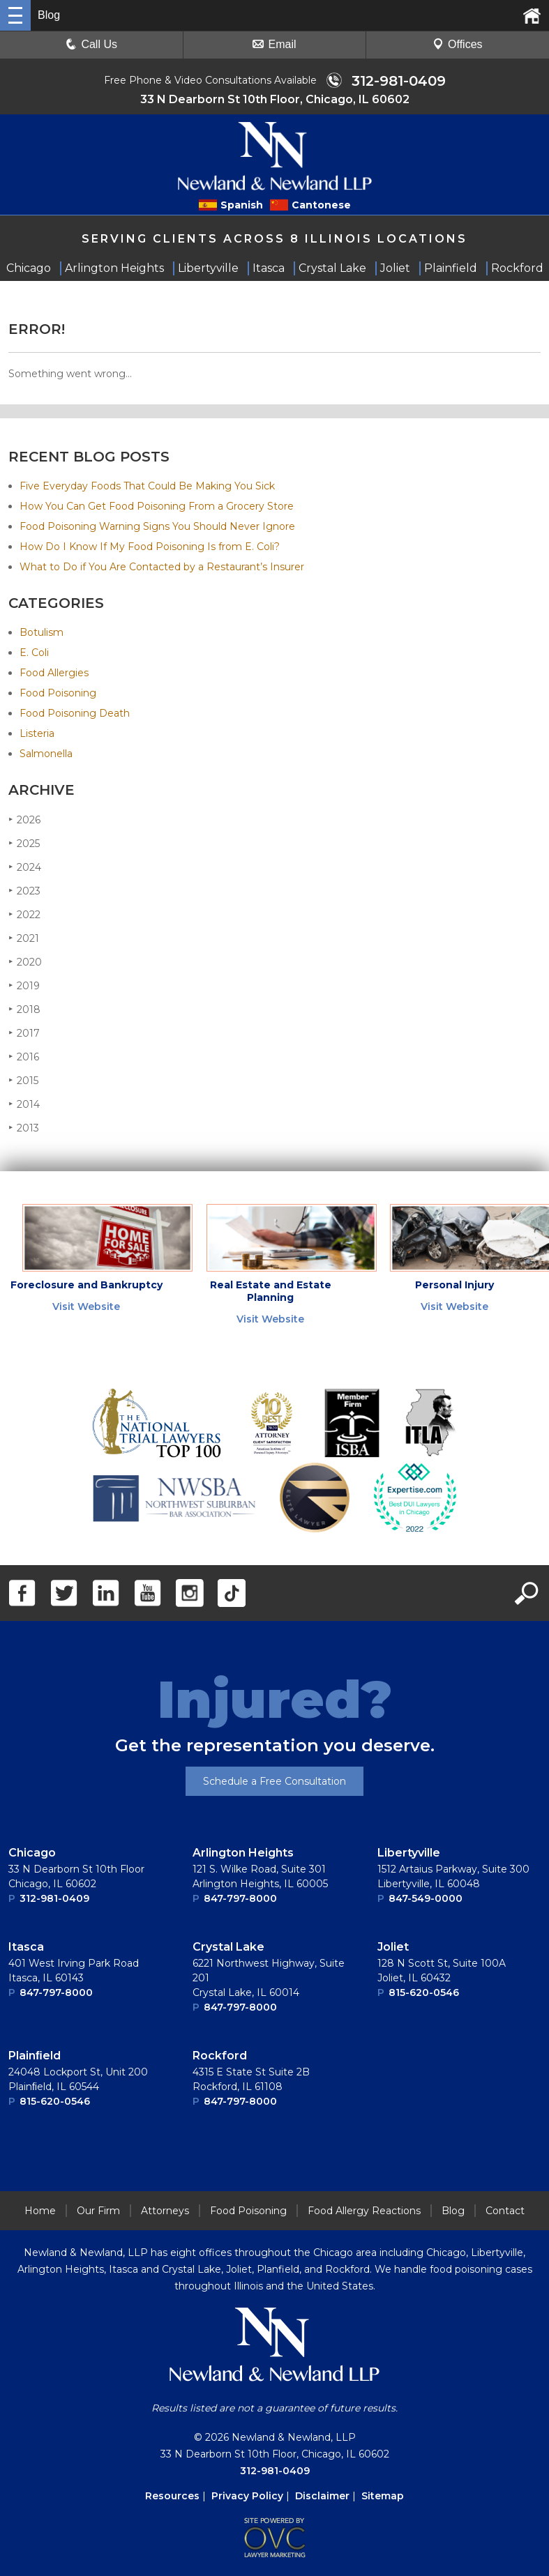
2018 (24, 1009)
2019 (24, 985)
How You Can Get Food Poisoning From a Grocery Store (157, 506)
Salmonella (46, 753)
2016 (23, 1057)
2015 (23, 1080)
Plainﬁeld (34, 2055)
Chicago (32, 1852)
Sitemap (382, 2496)
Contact (505, 2210)
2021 (23, 938)
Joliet (393, 1946)
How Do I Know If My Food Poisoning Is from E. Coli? (150, 546)
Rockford (220, 2055)
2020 (25, 962)
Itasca (26, 1946)
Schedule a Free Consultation (274, 1781)
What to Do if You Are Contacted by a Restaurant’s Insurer (162, 567)
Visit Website (86, 1306)
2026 (24, 819)
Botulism (41, 632)
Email (274, 44)
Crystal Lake (228, 1946)
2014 (24, 1104)
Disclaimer (322, 2496)
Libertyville (408, 1852)
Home (40, 2210)
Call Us (91, 44)
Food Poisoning (58, 693)
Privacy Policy (247, 2496)
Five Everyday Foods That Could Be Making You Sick (147, 486)
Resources (172, 2496)
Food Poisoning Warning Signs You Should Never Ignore (157, 526)
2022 (24, 914)
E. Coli (34, 652)
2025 (24, 843)
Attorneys (165, 2210)
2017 (24, 1033)
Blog (453, 2210)
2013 (23, 1128)
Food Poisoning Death (75, 713)
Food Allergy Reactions (364, 2210)
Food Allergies (54, 672)
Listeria (37, 733)
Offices (458, 44)
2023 (24, 891)
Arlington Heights (243, 1852)
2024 (24, 867)
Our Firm (98, 2210)
